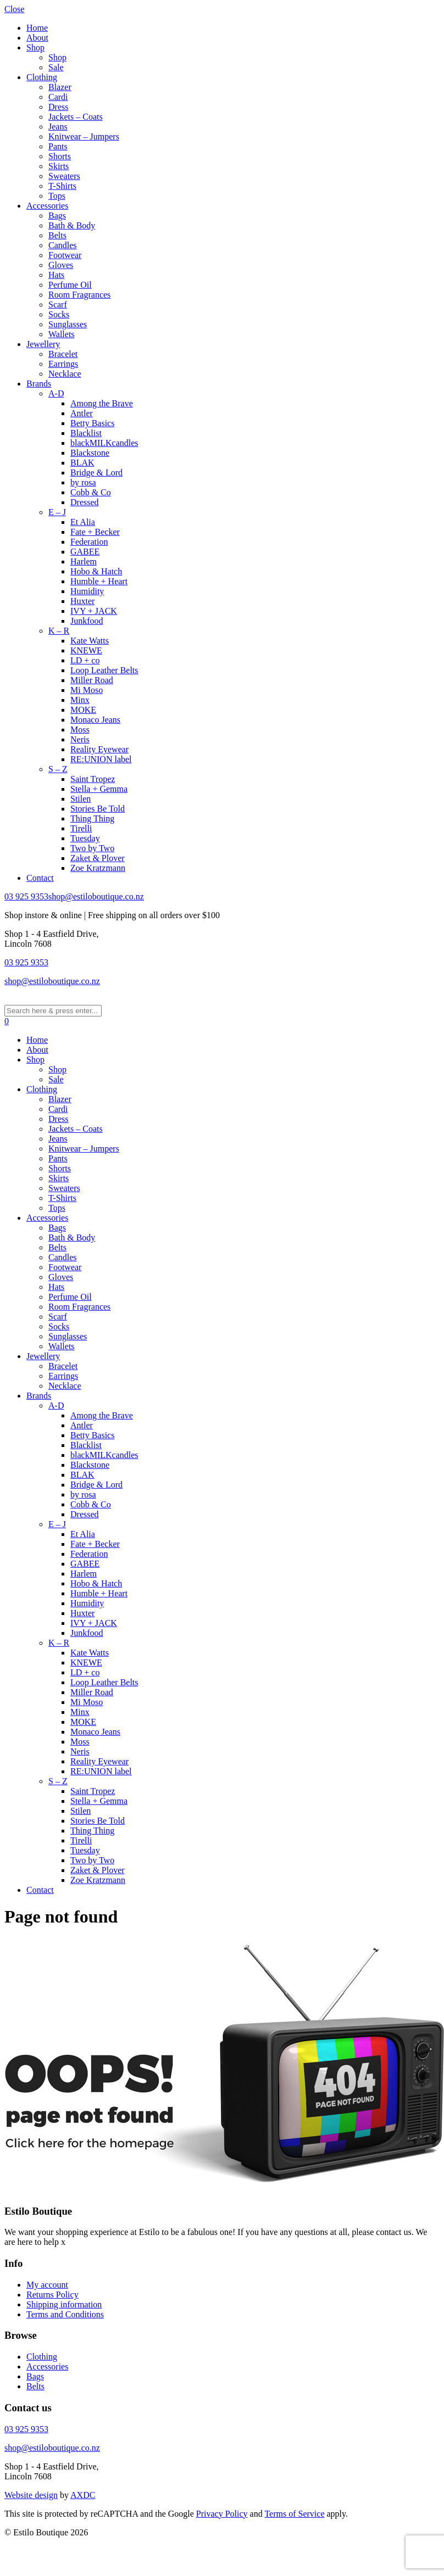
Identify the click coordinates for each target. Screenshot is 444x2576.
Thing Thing (92, 818)
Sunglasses (67, 324)
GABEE (84, 551)
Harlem (83, 561)
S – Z (58, 769)
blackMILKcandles (104, 443)
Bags (57, 215)
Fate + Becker (95, 532)
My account (47, 2284)
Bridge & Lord (96, 472)
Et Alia (82, 522)
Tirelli (81, 828)
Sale (56, 67)
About (37, 37)
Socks (58, 314)
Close (14, 9)
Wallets (61, 334)
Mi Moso (86, 690)
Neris (80, 739)
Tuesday (85, 838)
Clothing (41, 77)
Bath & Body (71, 225)
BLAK (82, 462)
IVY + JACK (93, 611)
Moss (80, 729)
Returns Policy (52, 2294)
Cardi (58, 97)
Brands (38, 383)
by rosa (83, 482)
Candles (62, 245)
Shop (35, 47)
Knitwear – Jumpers (83, 136)
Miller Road (91, 680)
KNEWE (86, 650)
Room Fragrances (79, 294)
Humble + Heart (98, 581)
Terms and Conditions (65, 2314)
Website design (31, 2495)
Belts (57, 235)
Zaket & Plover (97, 858)
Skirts (58, 166)
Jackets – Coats (75, 116)
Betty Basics (92, 423)
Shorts (59, 156)
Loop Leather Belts (104, 670)
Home (37, 27)
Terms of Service (294, 2513)
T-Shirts (62, 186)
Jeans (58, 126)
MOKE (83, 709)
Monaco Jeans (95, 719)
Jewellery (43, 344)
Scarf (57, 304)
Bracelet (62, 354)
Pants (58, 146)
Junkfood (86, 620)
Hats (56, 275)
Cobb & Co (90, 492)
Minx (80, 700)
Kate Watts (89, 640)
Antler (81, 413)
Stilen (80, 798)
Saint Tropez (92, 779)
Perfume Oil (70, 284)
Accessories (47, 205)
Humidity (87, 591)
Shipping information (64, 2304)
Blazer (59, 87)
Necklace (64, 373)
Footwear (64, 255)
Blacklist (86, 433)
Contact (40, 877)
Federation (89, 541)
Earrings (63, 363)
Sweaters (64, 176)
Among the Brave (101, 403)
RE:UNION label (101, 759)
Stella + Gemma (98, 789)
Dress (58, 106)
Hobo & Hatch (96, 571)
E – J (57, 512)
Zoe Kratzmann (97, 868)
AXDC (82, 2495)
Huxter (82, 601)
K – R (58, 630)
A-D (56, 393)
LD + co (84, 660)
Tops (56, 195)
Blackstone (89, 452)
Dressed (84, 502)
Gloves (60, 265)
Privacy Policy (222, 2513)
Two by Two (92, 848)
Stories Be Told (97, 808)
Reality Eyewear (99, 749)
